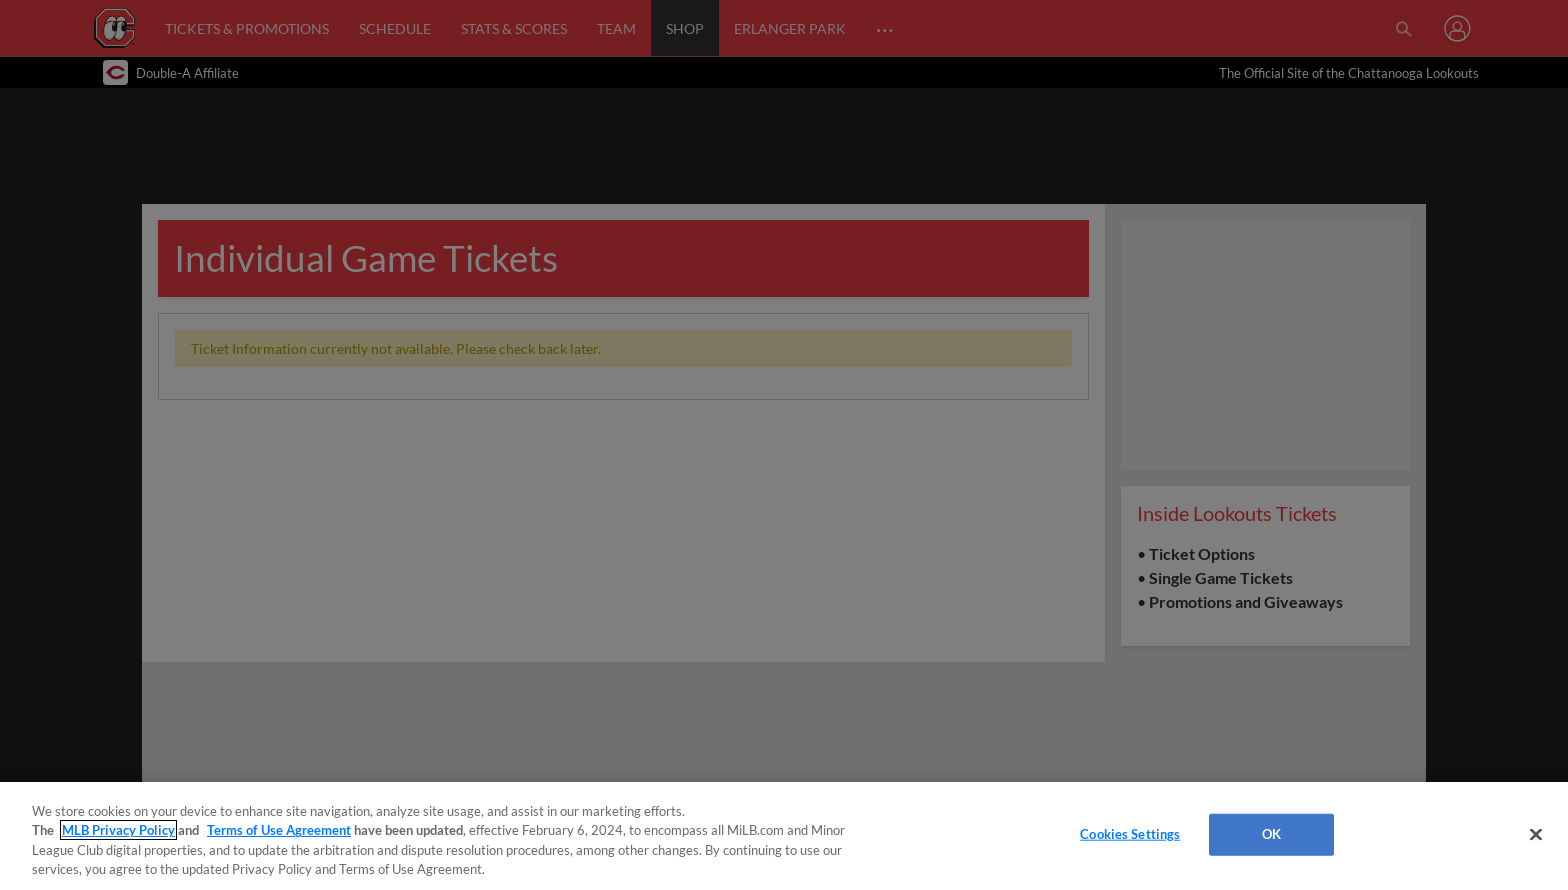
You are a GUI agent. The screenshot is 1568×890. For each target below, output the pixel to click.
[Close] (1536, 834)
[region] (784, 836)
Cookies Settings (1130, 834)
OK (1271, 834)
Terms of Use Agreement (279, 830)
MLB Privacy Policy (118, 830)
